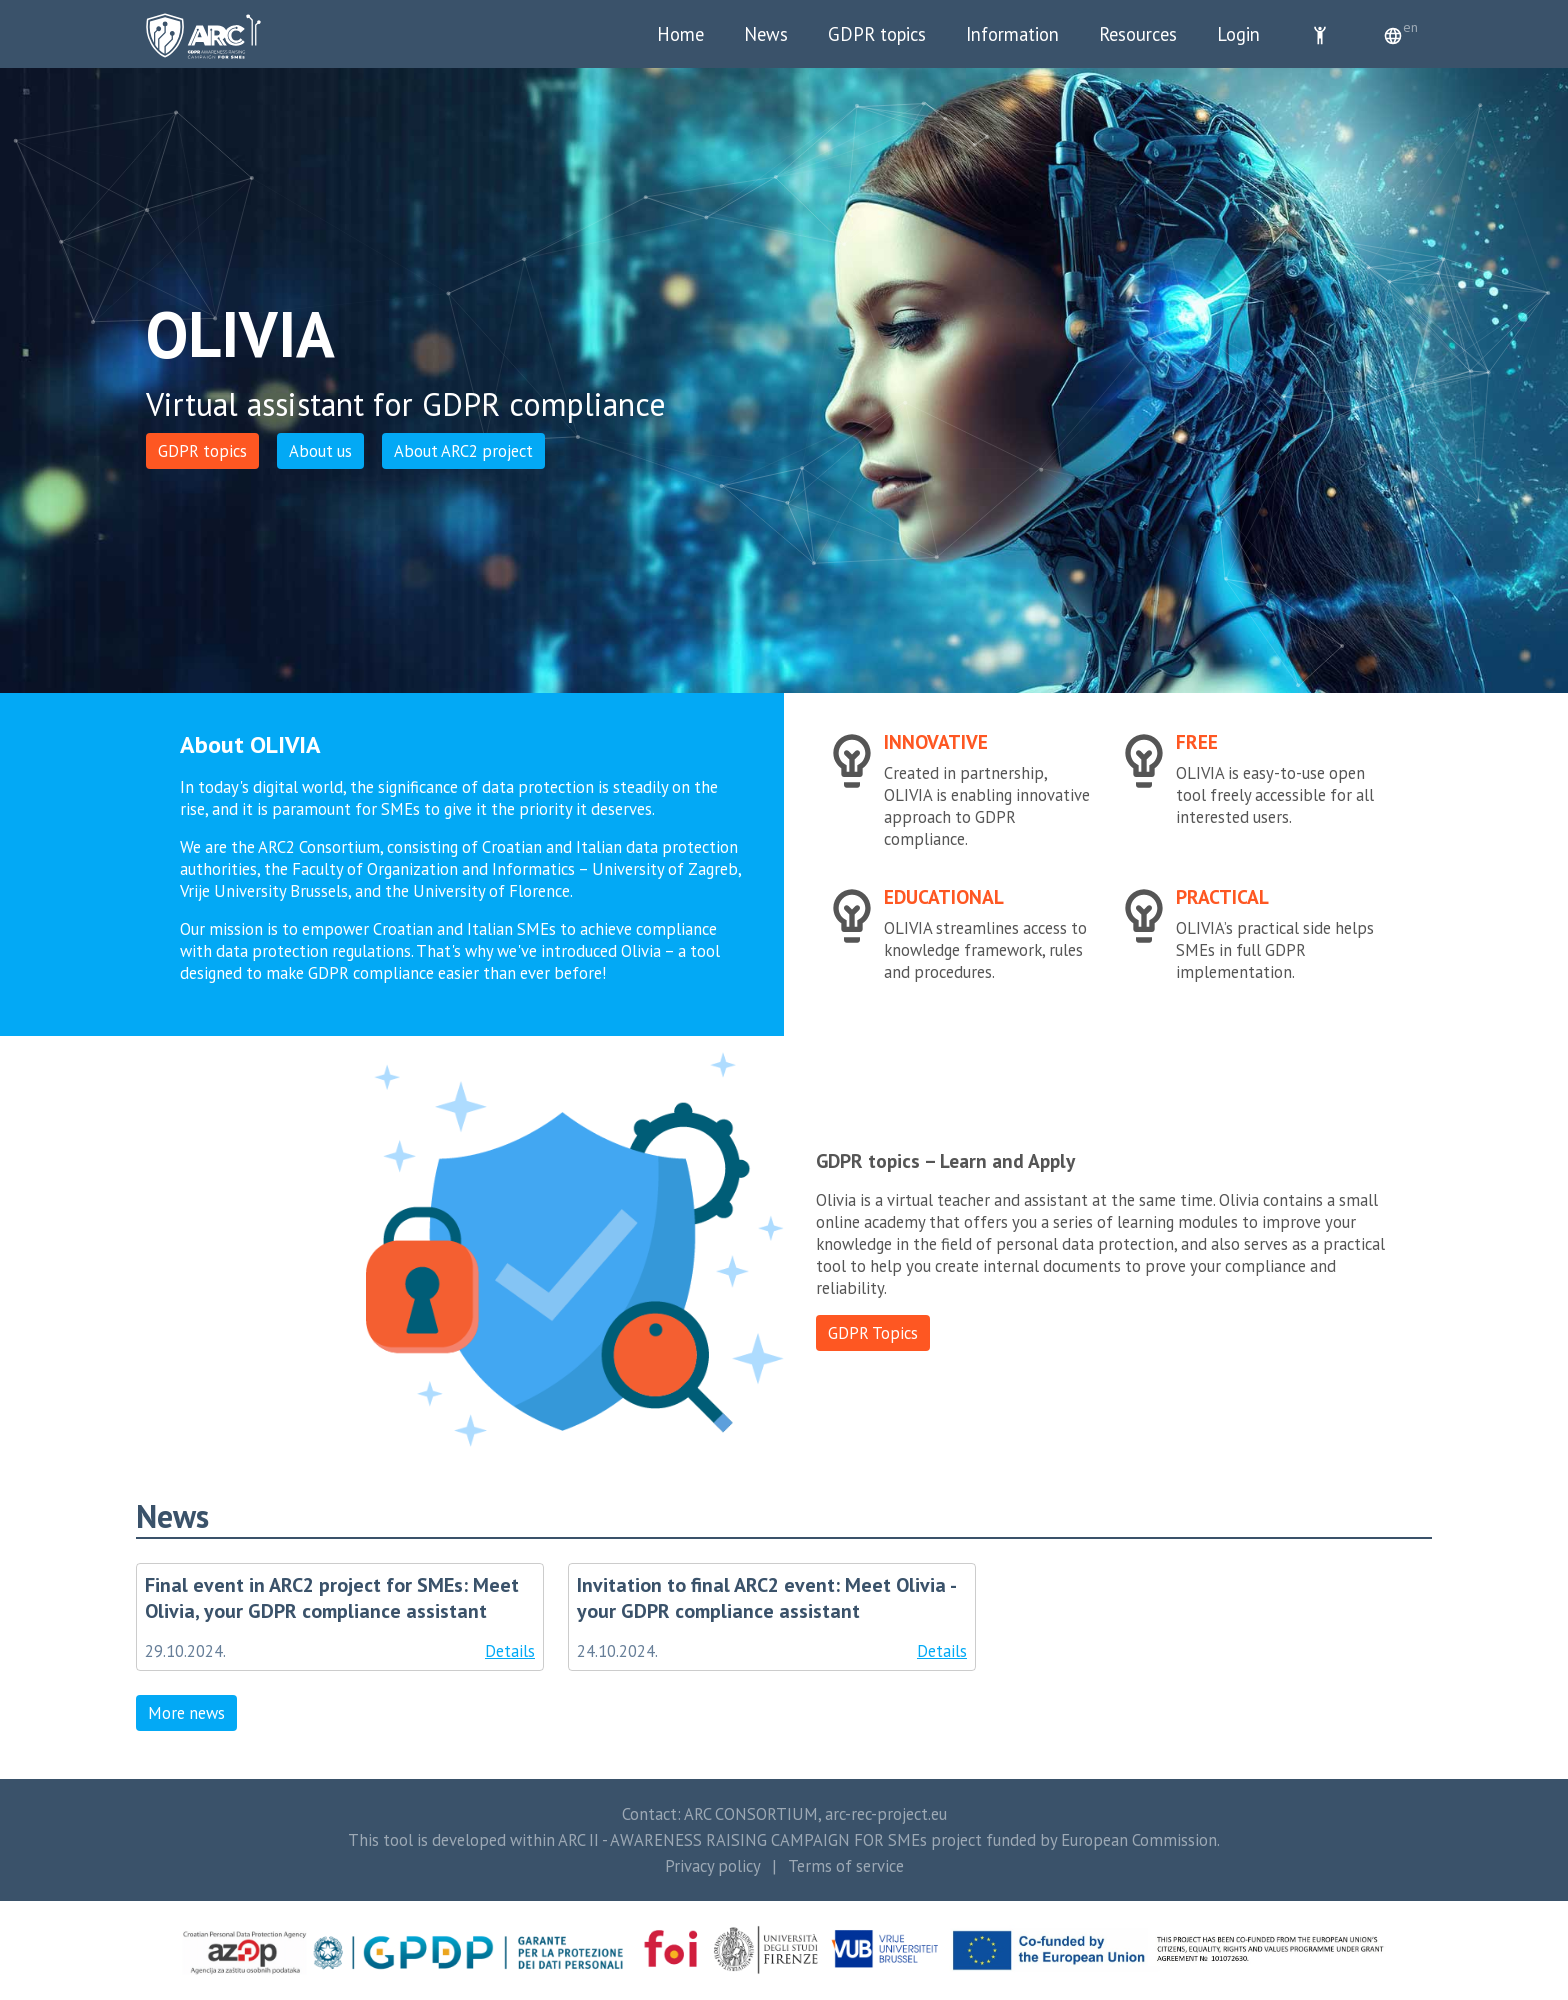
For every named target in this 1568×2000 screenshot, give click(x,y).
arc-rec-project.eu (886, 1814)
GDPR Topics (873, 1333)
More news (186, 1713)
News (766, 34)
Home (680, 34)
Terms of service (846, 1866)
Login (1238, 34)
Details (510, 1651)
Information (1012, 34)
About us (320, 451)
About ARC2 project (463, 451)
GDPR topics (877, 34)
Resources (1138, 34)
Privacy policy (712, 1866)
